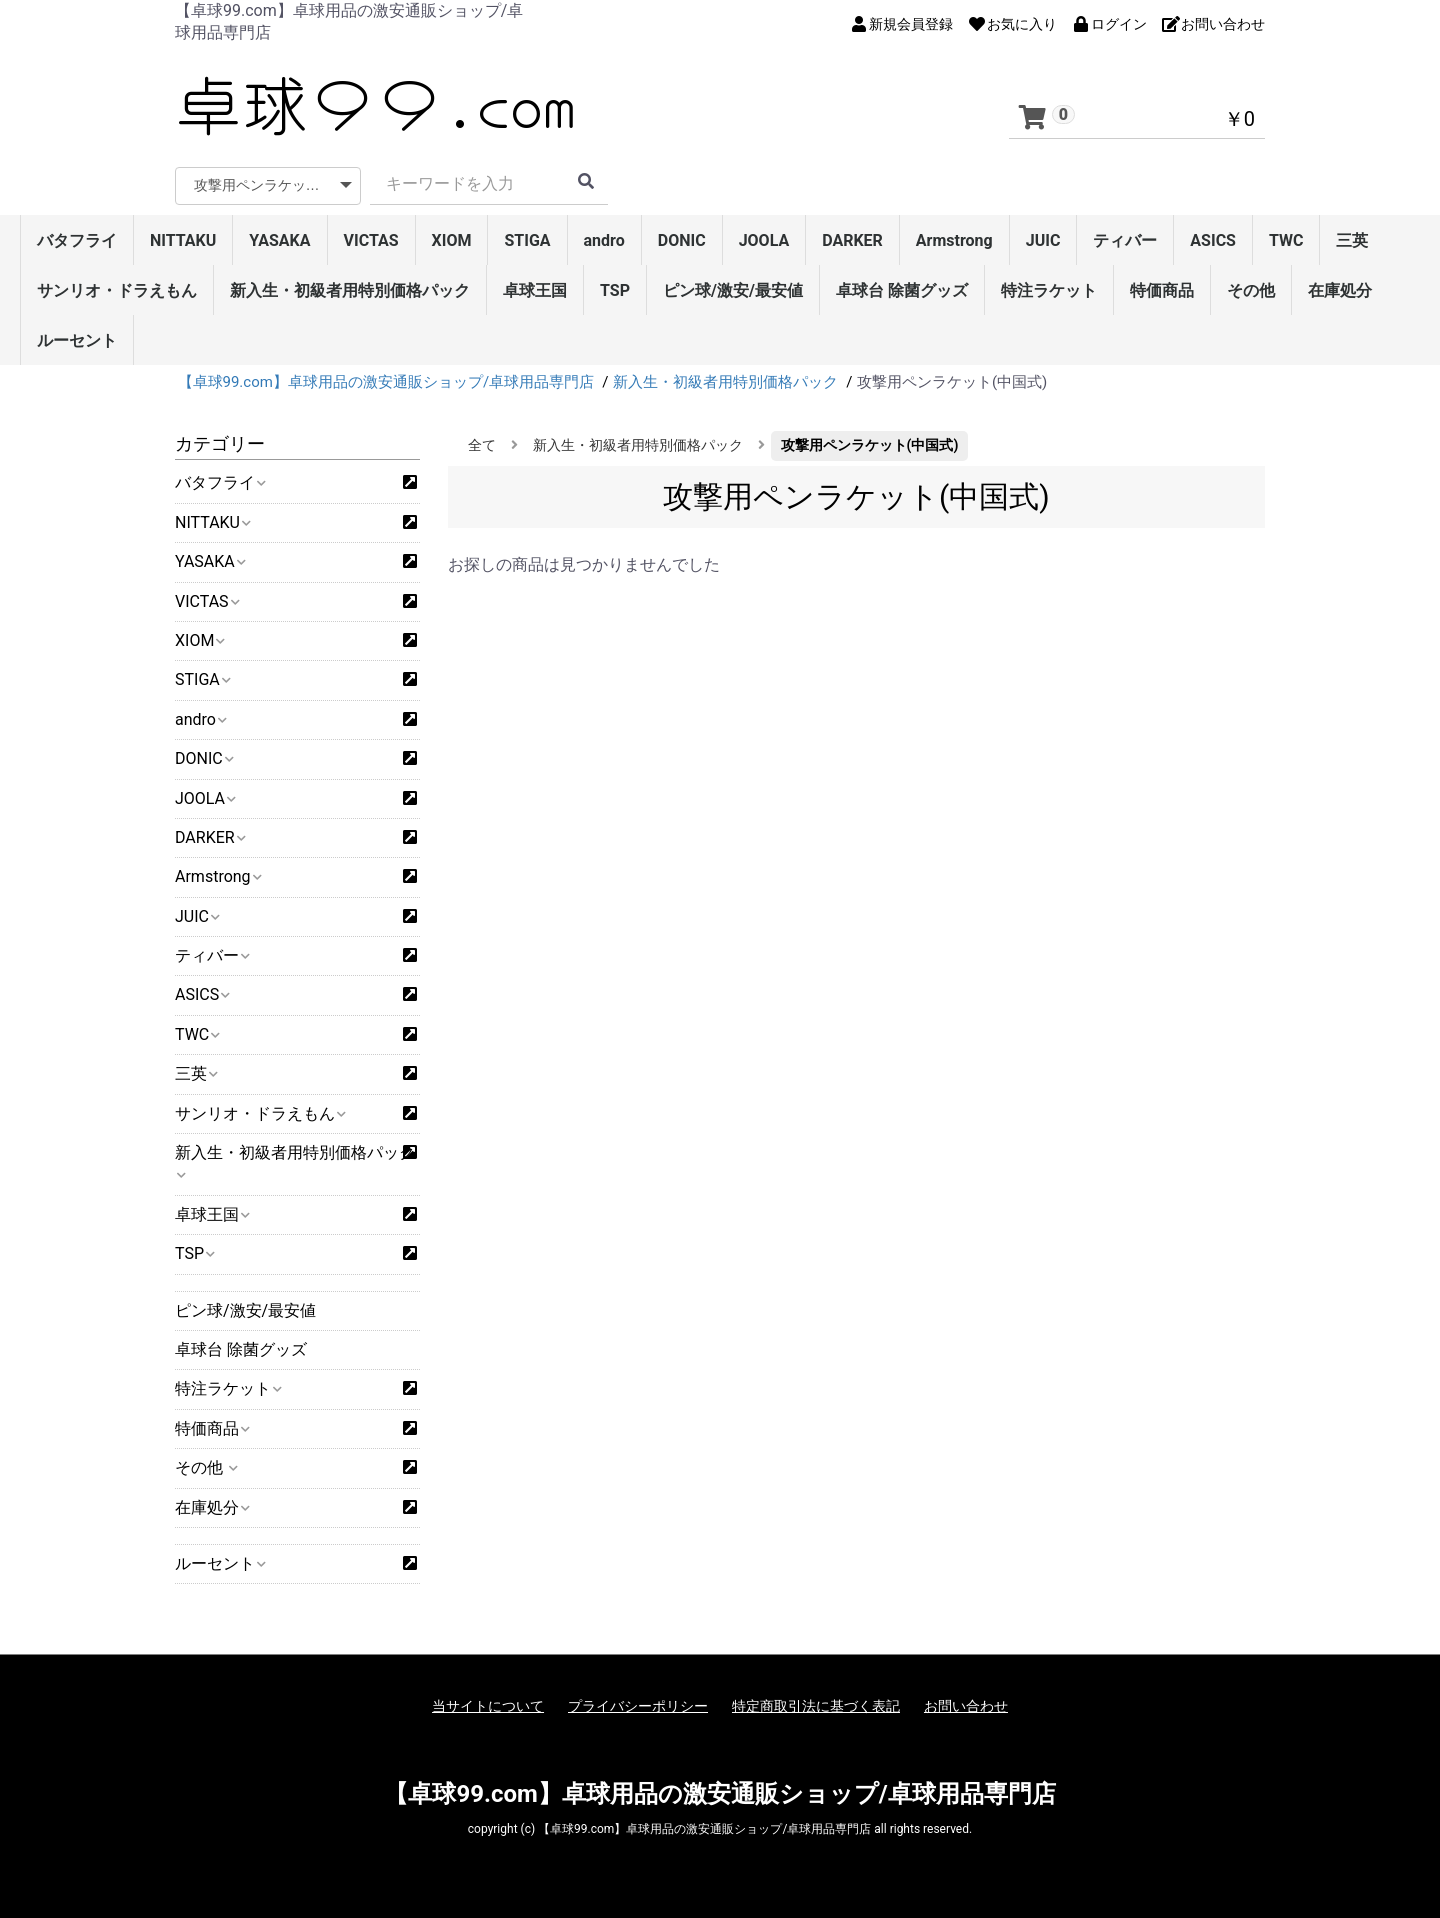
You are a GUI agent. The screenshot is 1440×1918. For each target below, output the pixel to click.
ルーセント (77, 340)
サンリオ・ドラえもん (117, 290)
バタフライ (77, 240)
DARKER (852, 240)
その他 (1251, 290)
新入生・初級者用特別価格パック (350, 290)
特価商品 (1162, 290)
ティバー (1125, 240)
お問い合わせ (966, 1706)
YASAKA (279, 240)
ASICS (1213, 240)
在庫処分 (1340, 290)
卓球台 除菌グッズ (902, 290)
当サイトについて (488, 1706)
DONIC (682, 240)
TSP (615, 290)
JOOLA (764, 240)
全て (482, 445)
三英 (1352, 240)
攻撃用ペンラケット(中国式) (870, 445)
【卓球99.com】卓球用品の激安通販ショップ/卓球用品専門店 (719, 1794)
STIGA (527, 240)
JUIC (1043, 240)
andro (604, 240)
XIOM (452, 240)
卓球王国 (535, 290)
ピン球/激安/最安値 (733, 290)
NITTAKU (183, 240)
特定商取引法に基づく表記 (816, 1706)
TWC (1286, 240)
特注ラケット (1049, 290)
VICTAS (371, 240)
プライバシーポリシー (638, 1706)
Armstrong (954, 240)
